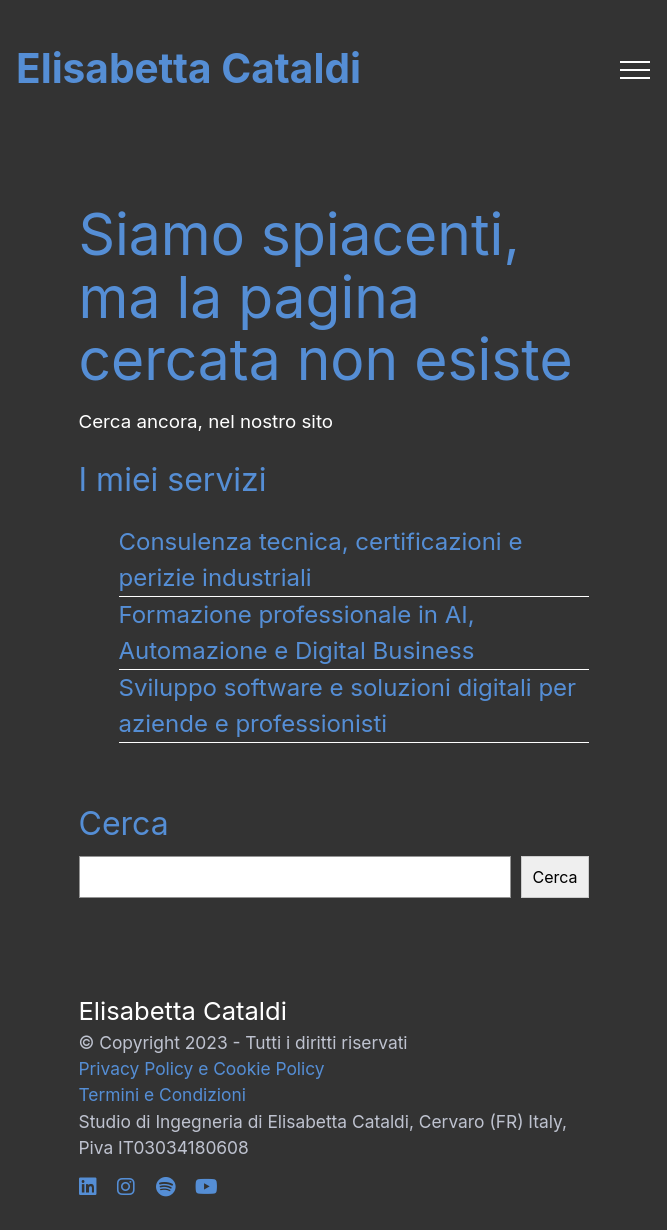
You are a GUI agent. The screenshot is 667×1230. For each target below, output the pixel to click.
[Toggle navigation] (635, 70)
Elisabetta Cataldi (188, 69)
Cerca (124, 823)
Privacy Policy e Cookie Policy (202, 1068)
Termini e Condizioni (162, 1094)
